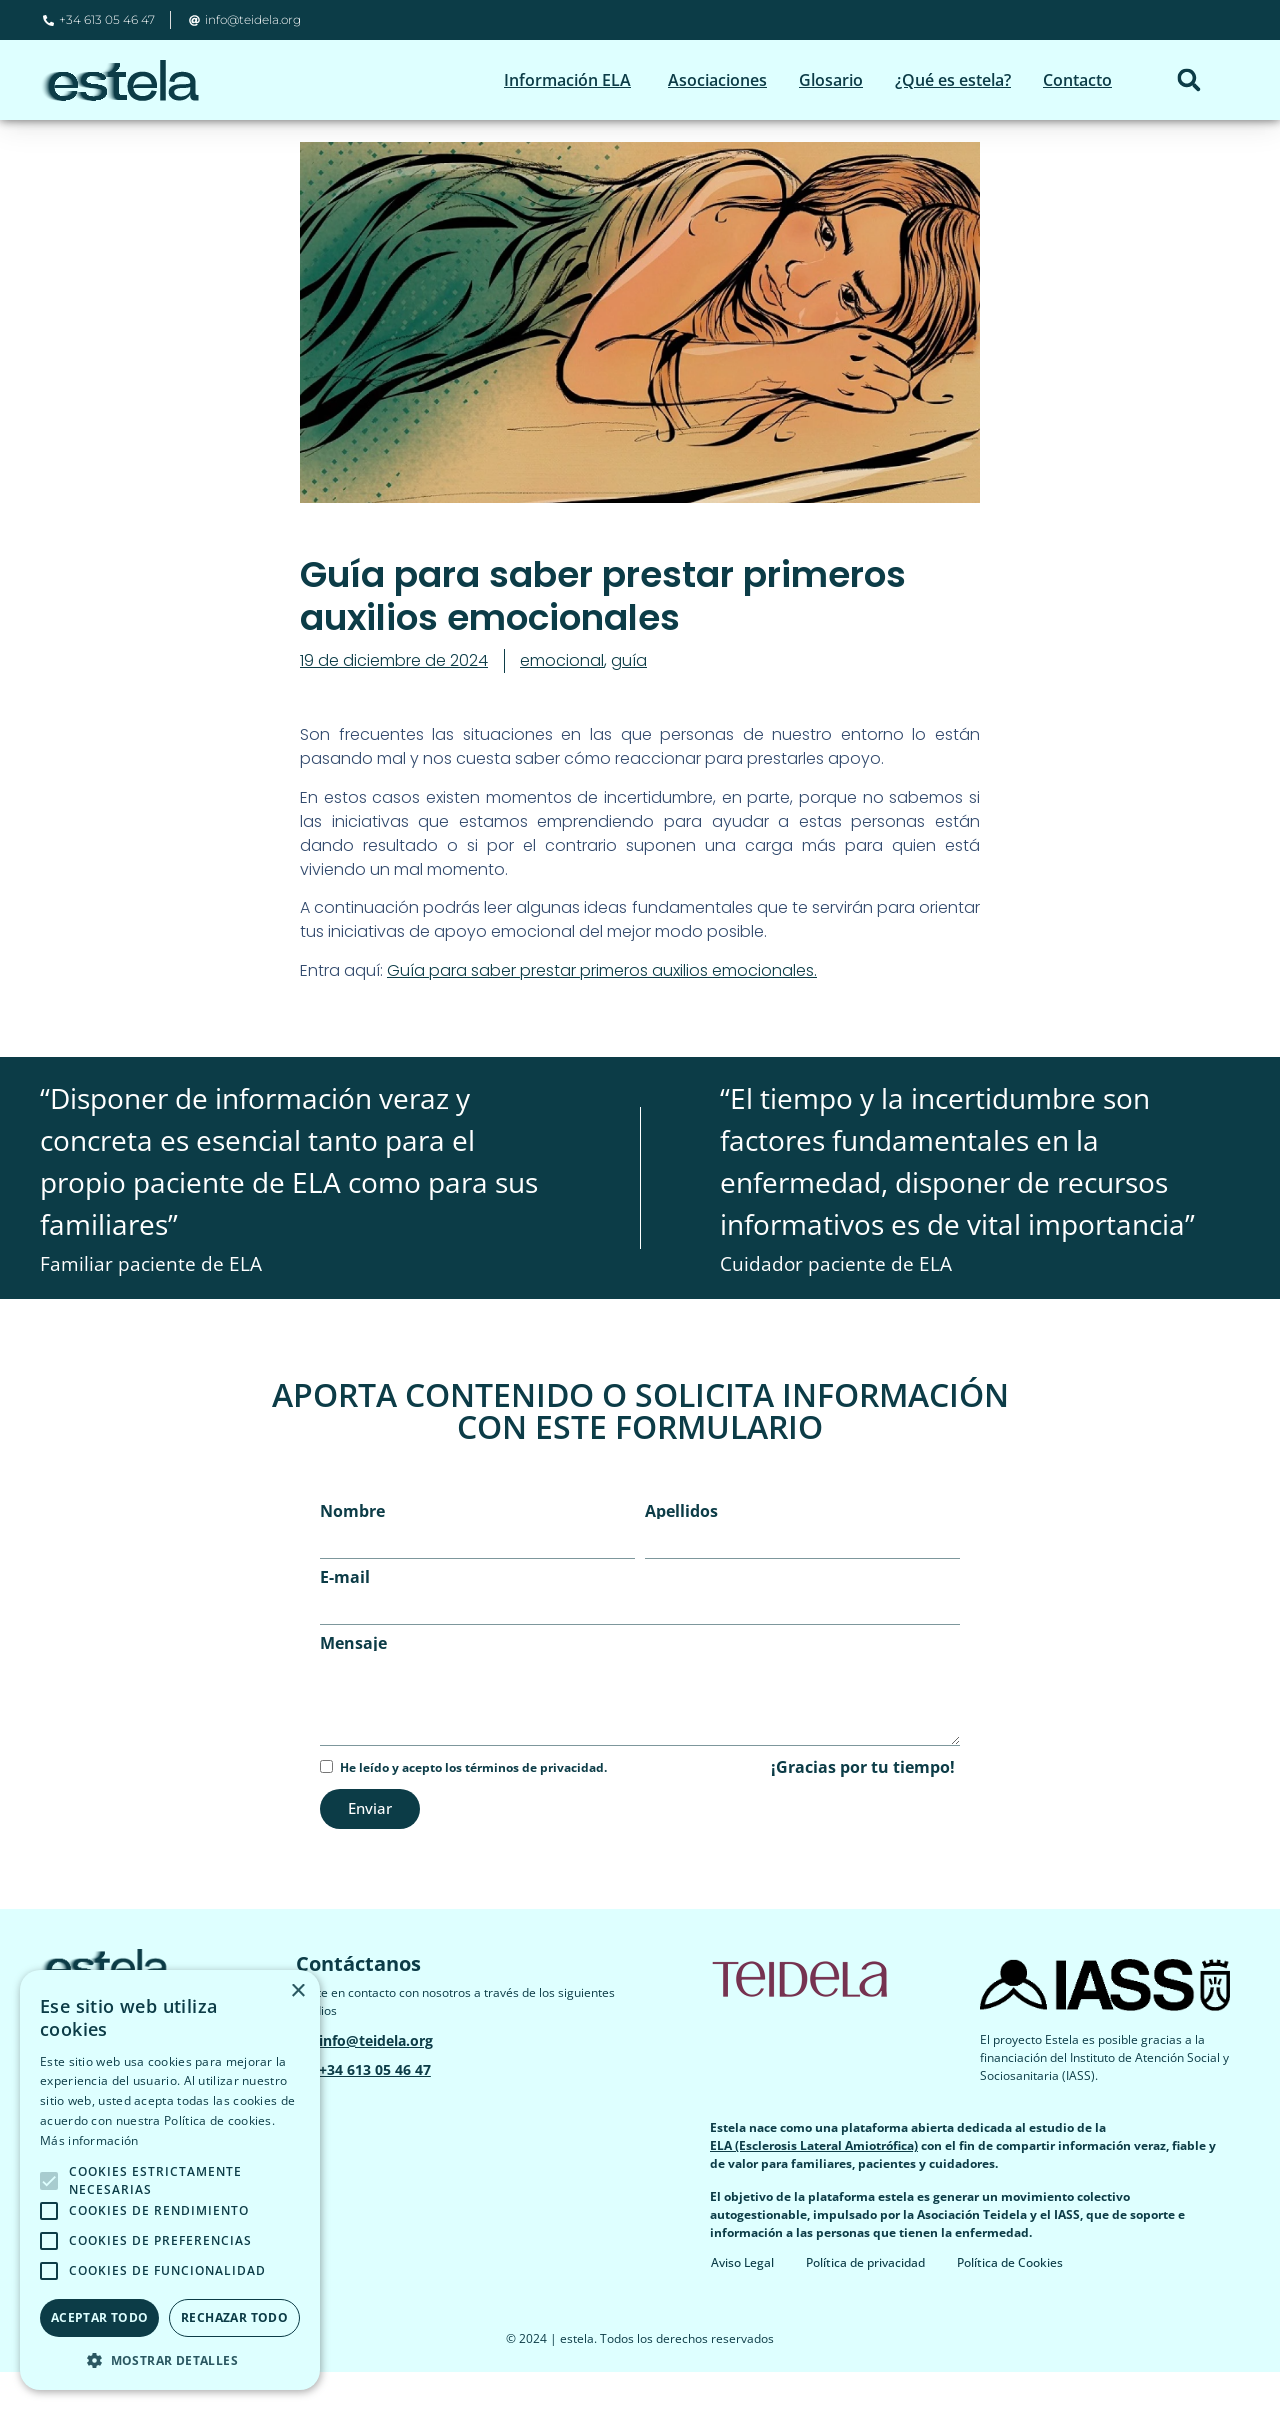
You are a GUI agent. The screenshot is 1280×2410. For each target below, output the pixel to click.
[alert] (170, 2180)
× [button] (297, 1991)
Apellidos (681, 1549)
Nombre (352, 1549)
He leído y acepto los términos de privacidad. (473, 1806)
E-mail (345, 1615)
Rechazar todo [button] (234, 2317)
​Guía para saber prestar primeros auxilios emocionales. (602, 1008)
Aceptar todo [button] (100, 2317)
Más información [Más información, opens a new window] (89, 2140)
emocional (562, 698)
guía (629, 698)
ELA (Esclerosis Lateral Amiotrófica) (814, 2183)
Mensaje (353, 1681)
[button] (1189, 80)
